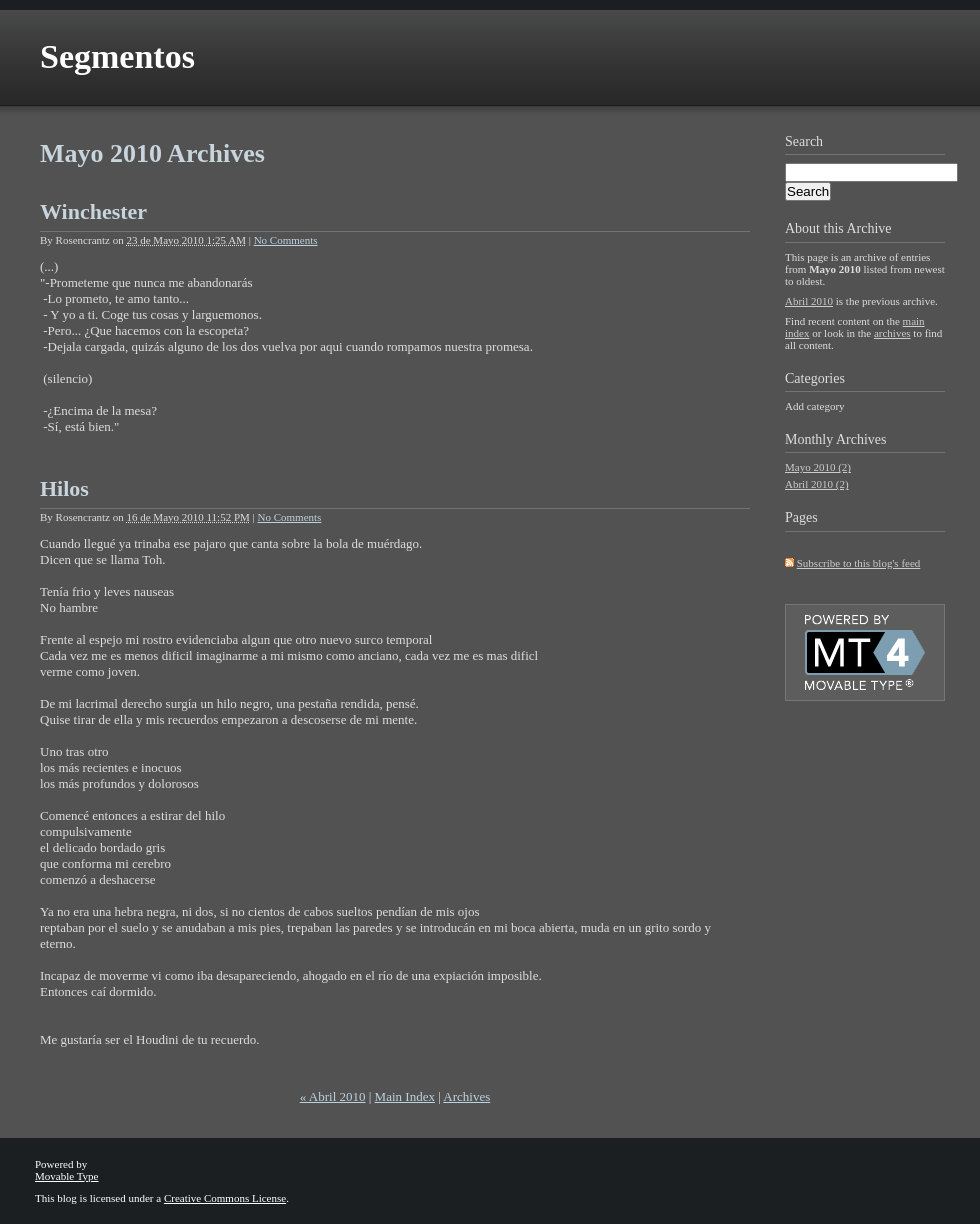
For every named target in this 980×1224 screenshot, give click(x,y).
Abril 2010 (809, 301)
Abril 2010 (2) (817, 484)
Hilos (64, 488)
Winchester (93, 211)
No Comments (286, 240)
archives (892, 333)
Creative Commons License (225, 1198)
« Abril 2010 (333, 1096)
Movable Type (67, 1176)
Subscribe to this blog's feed (859, 563)
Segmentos (117, 56)
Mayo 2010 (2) (818, 467)
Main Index (405, 1096)
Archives (466, 1096)
